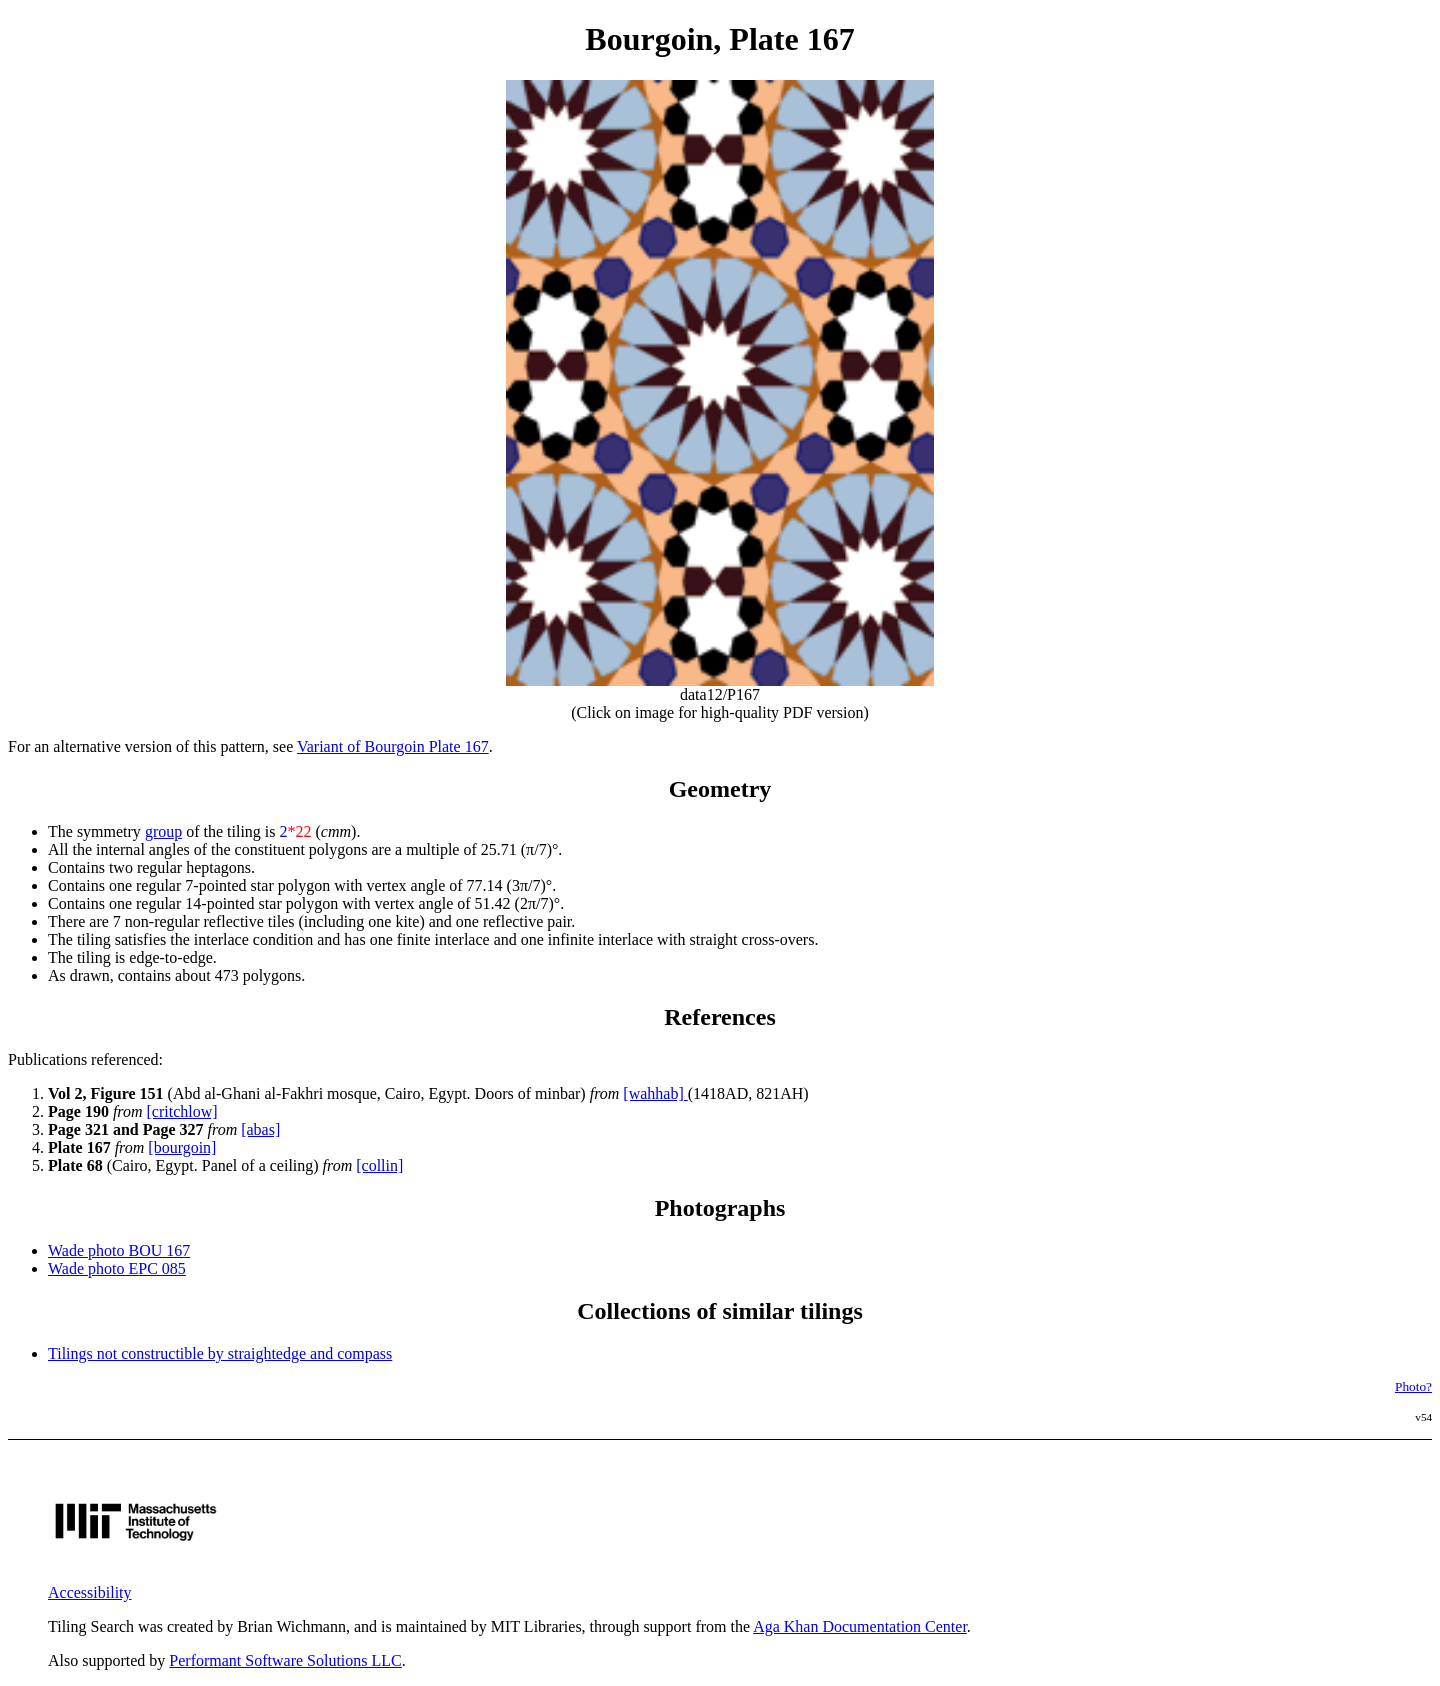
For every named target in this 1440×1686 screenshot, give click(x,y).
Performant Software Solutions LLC (285, 1660)
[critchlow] (182, 1111)
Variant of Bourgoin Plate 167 (393, 746)
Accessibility (90, 1592)
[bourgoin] (182, 1147)
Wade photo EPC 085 (117, 1268)
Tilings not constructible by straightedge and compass (220, 1353)
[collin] (379, 1165)
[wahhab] (655, 1093)
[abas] (260, 1129)
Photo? (1413, 1386)
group (163, 831)
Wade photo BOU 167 (119, 1250)
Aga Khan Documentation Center (860, 1626)
